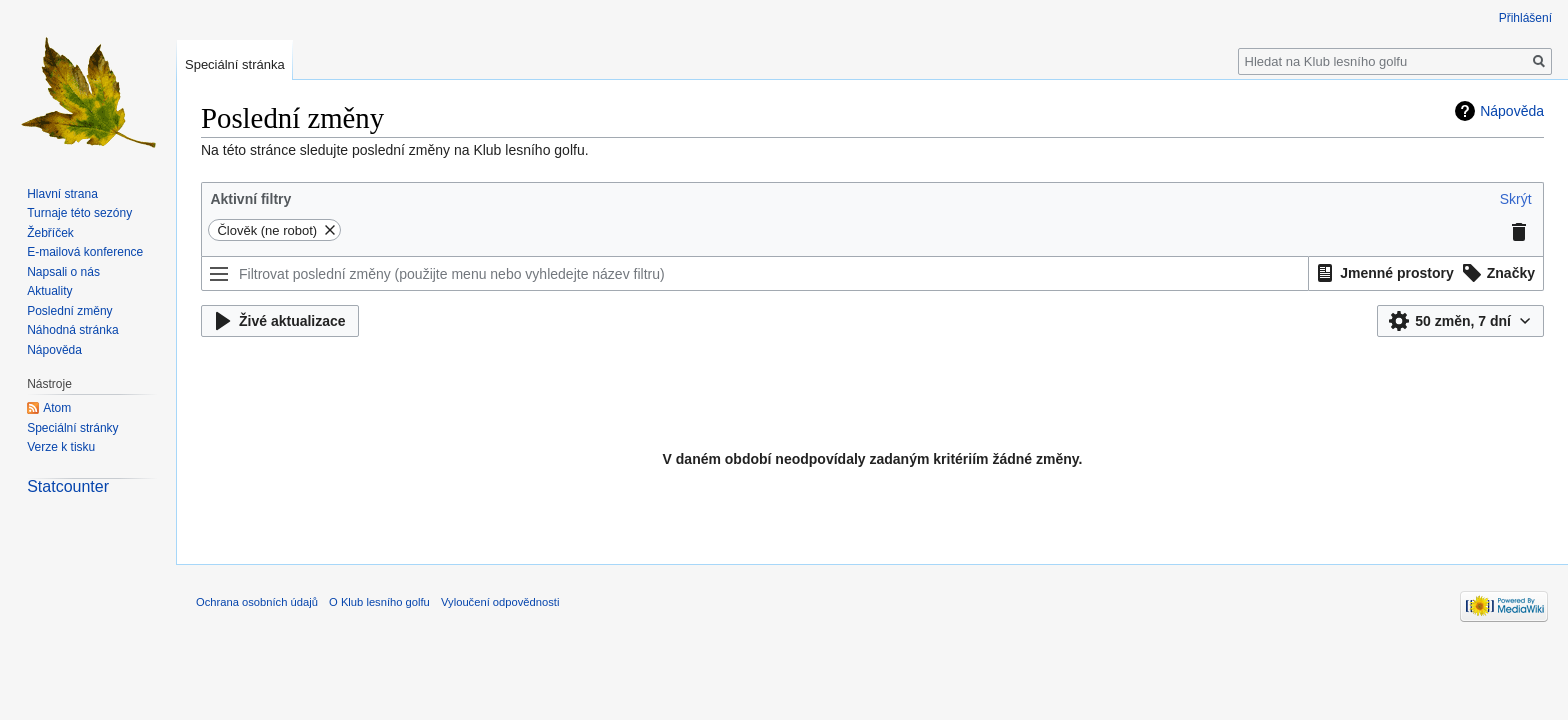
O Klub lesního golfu (379, 602)
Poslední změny (69, 311)
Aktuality (49, 291)
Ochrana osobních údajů (257, 602)
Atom (57, 408)
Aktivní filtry (250, 199)
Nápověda (1512, 111)
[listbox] (1426, 273)
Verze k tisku (61, 447)
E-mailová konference (85, 252)
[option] (1382, 272)
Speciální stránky (72, 428)
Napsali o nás (63, 272)
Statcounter (68, 486)
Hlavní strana (62, 194)
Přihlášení (1525, 18)
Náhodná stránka (72, 330)
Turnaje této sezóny (79, 213)
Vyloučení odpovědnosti (500, 602)
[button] (1516, 199)
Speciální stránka (235, 64)
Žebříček (50, 233)
